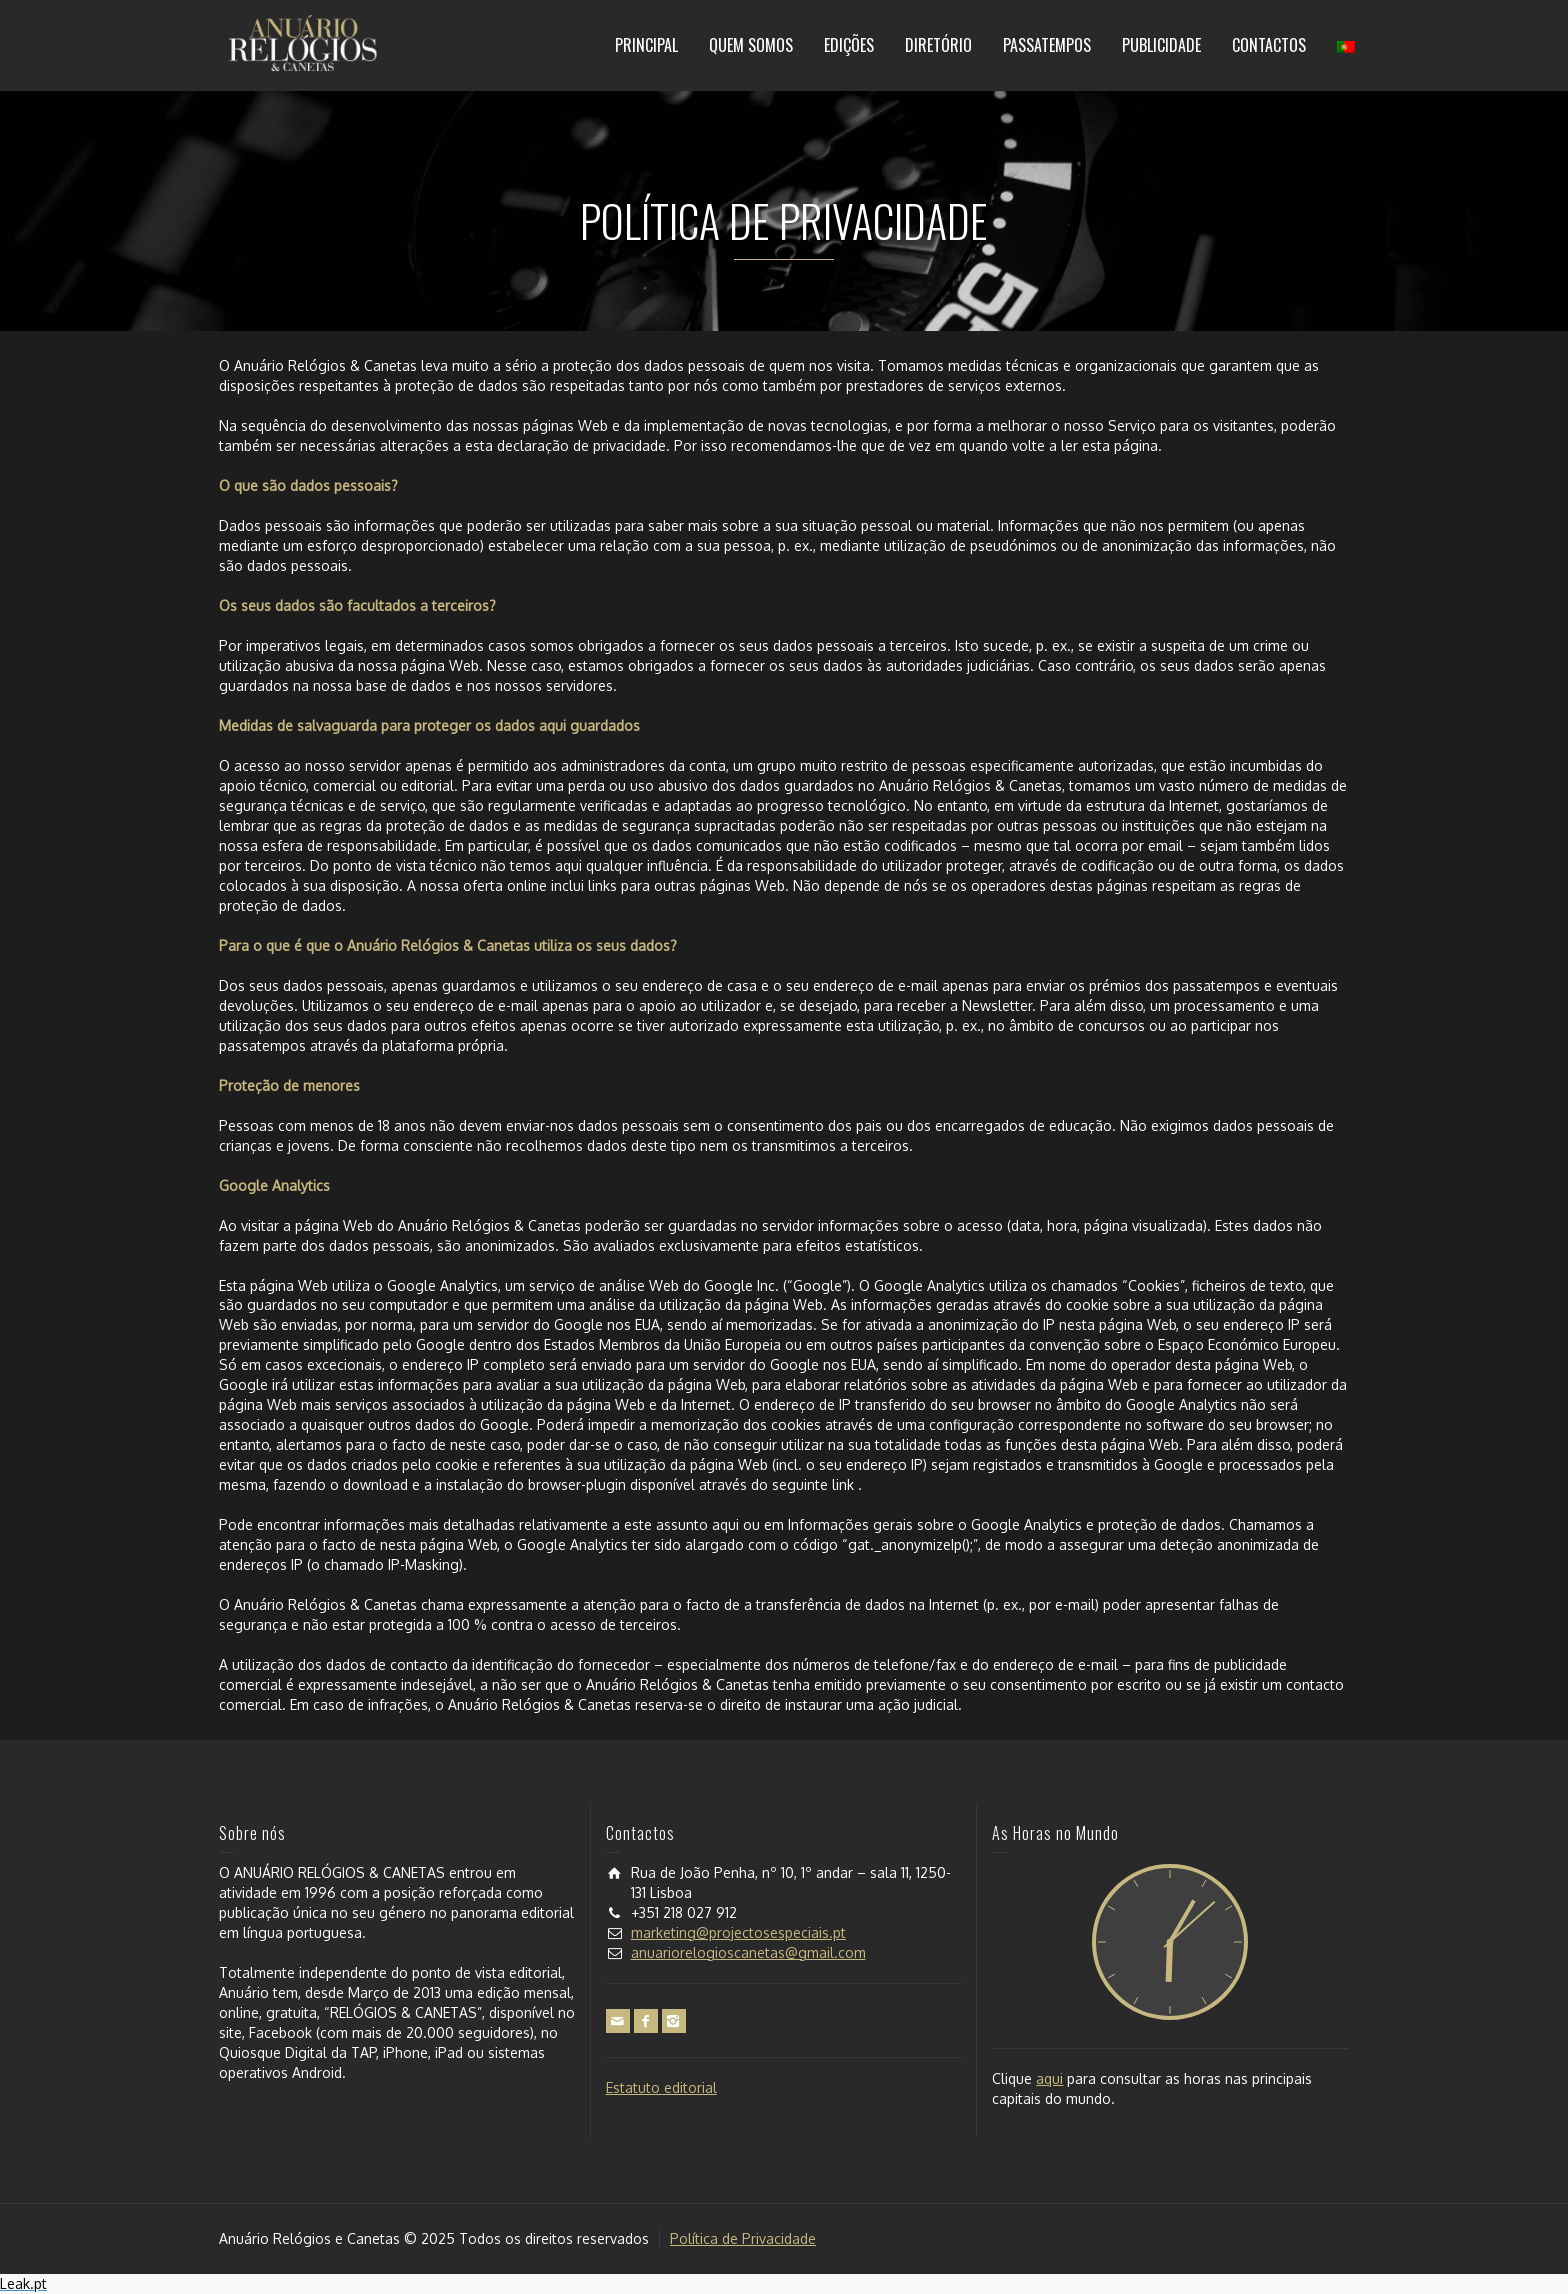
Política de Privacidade (743, 2238)
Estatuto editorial (661, 2087)
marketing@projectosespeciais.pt (738, 1932)
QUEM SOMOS (751, 45)
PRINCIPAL (646, 45)
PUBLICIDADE (1161, 45)
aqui (1049, 2078)
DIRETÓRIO (938, 45)
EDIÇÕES (849, 45)
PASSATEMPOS (1047, 45)
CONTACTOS (1269, 45)
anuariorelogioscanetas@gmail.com (748, 1952)
